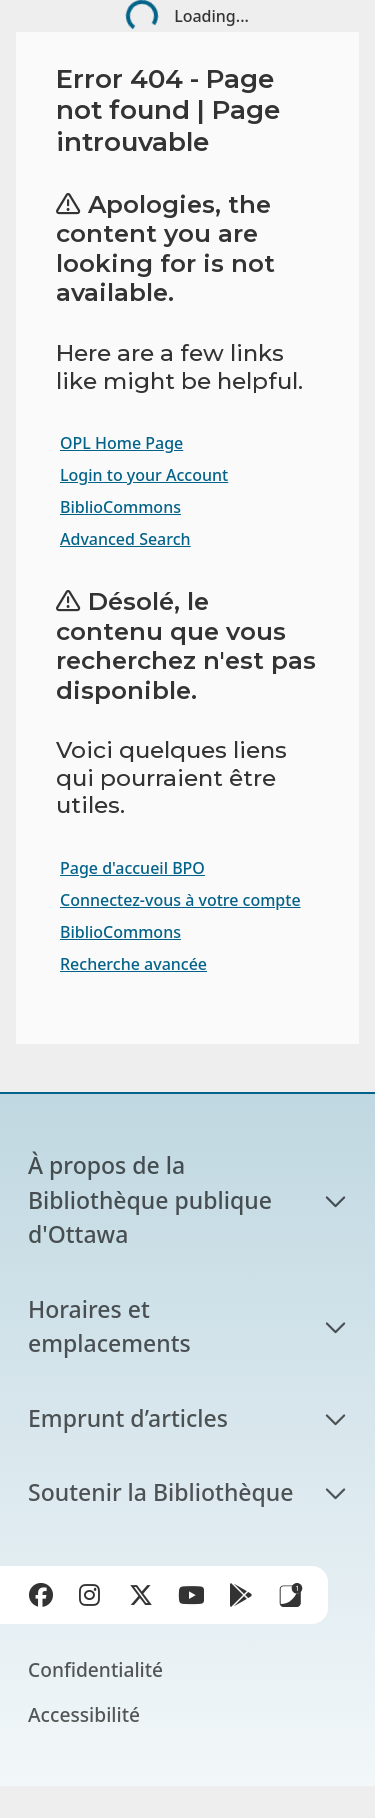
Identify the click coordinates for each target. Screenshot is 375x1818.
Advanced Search (125, 539)
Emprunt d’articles (128, 1418)
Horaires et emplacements (109, 1326)
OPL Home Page (121, 443)
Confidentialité (95, 1669)
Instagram (95, 1599)
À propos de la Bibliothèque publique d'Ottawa (153, 1199)
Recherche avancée (133, 964)
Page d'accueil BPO (132, 868)
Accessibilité (84, 1714)
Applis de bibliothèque (291, 1595)
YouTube (195, 1599)
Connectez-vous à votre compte (180, 900)
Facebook (45, 1599)
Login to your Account (144, 475)
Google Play (245, 1599)
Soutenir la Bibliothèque (160, 1492)
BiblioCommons (120, 507)
